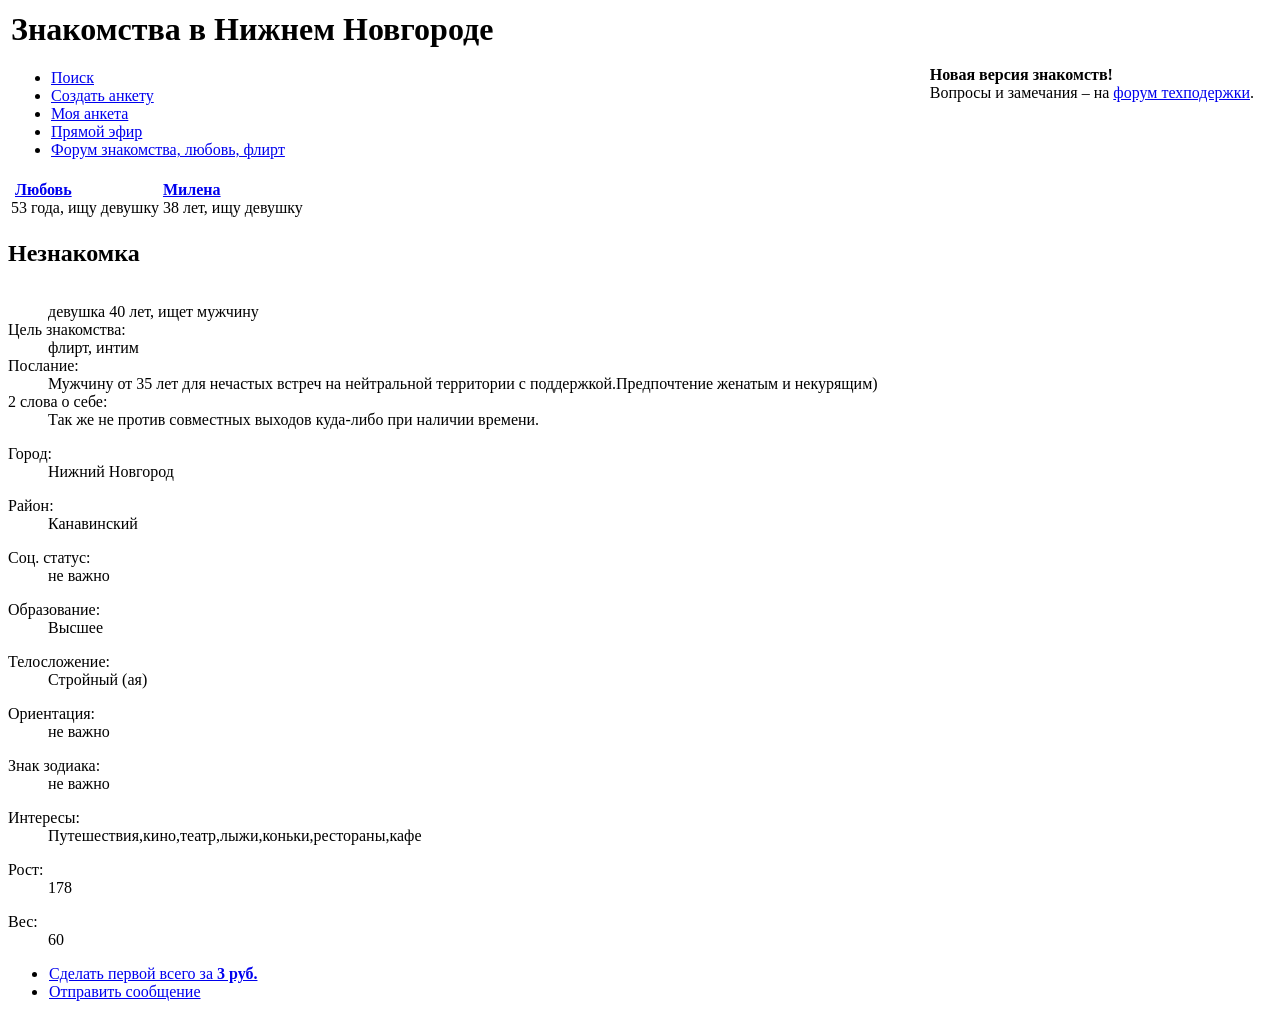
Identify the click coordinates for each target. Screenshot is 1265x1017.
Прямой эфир (96, 131)
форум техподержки (1181, 92)
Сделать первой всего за (153, 973)
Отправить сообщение (124, 991)
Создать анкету (102, 95)
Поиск (72, 77)
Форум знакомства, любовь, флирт (168, 149)
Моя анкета (89, 113)
